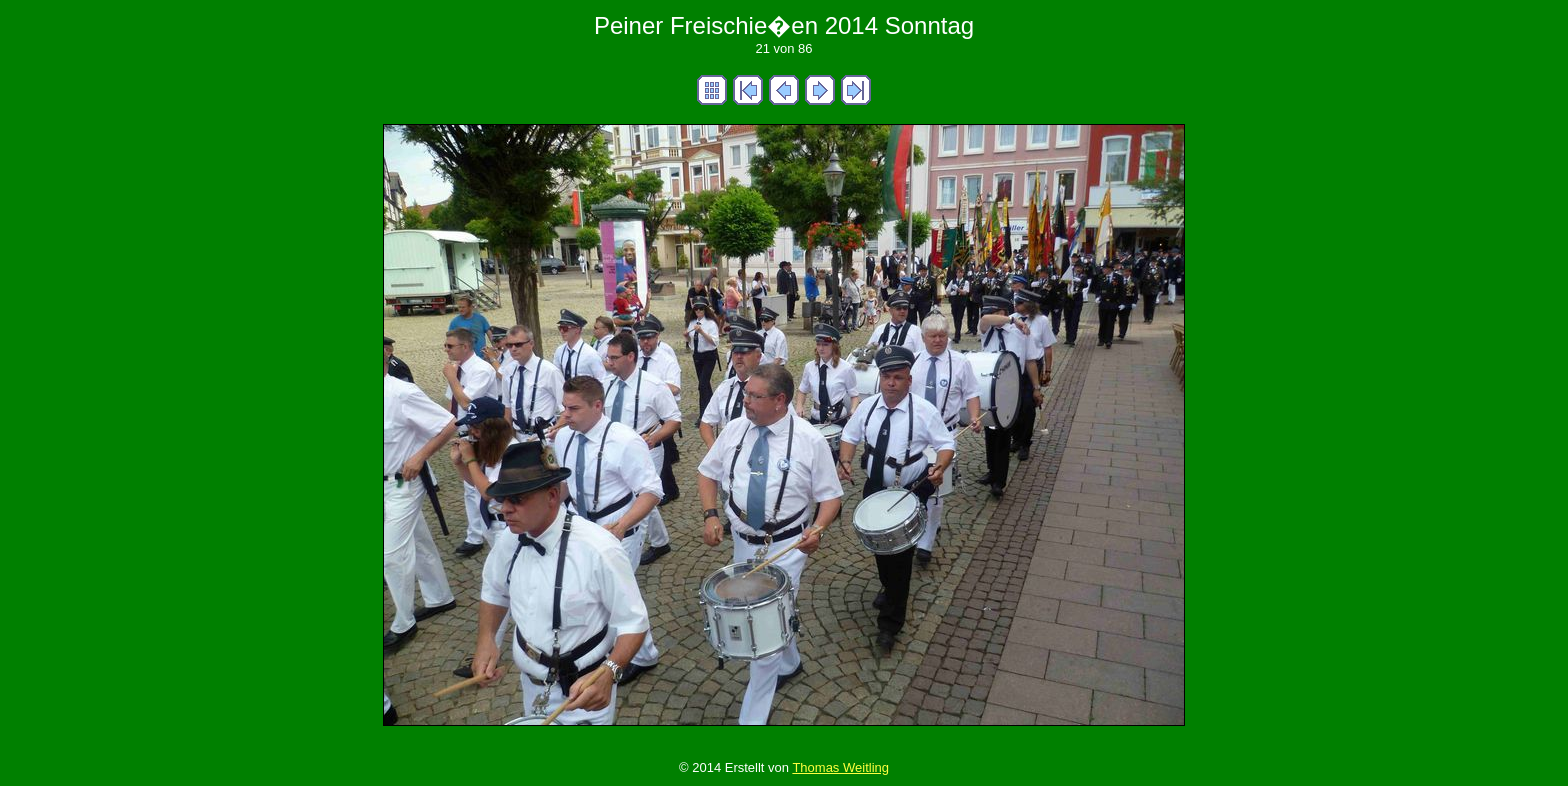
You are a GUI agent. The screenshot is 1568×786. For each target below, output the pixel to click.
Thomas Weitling (840, 767)
